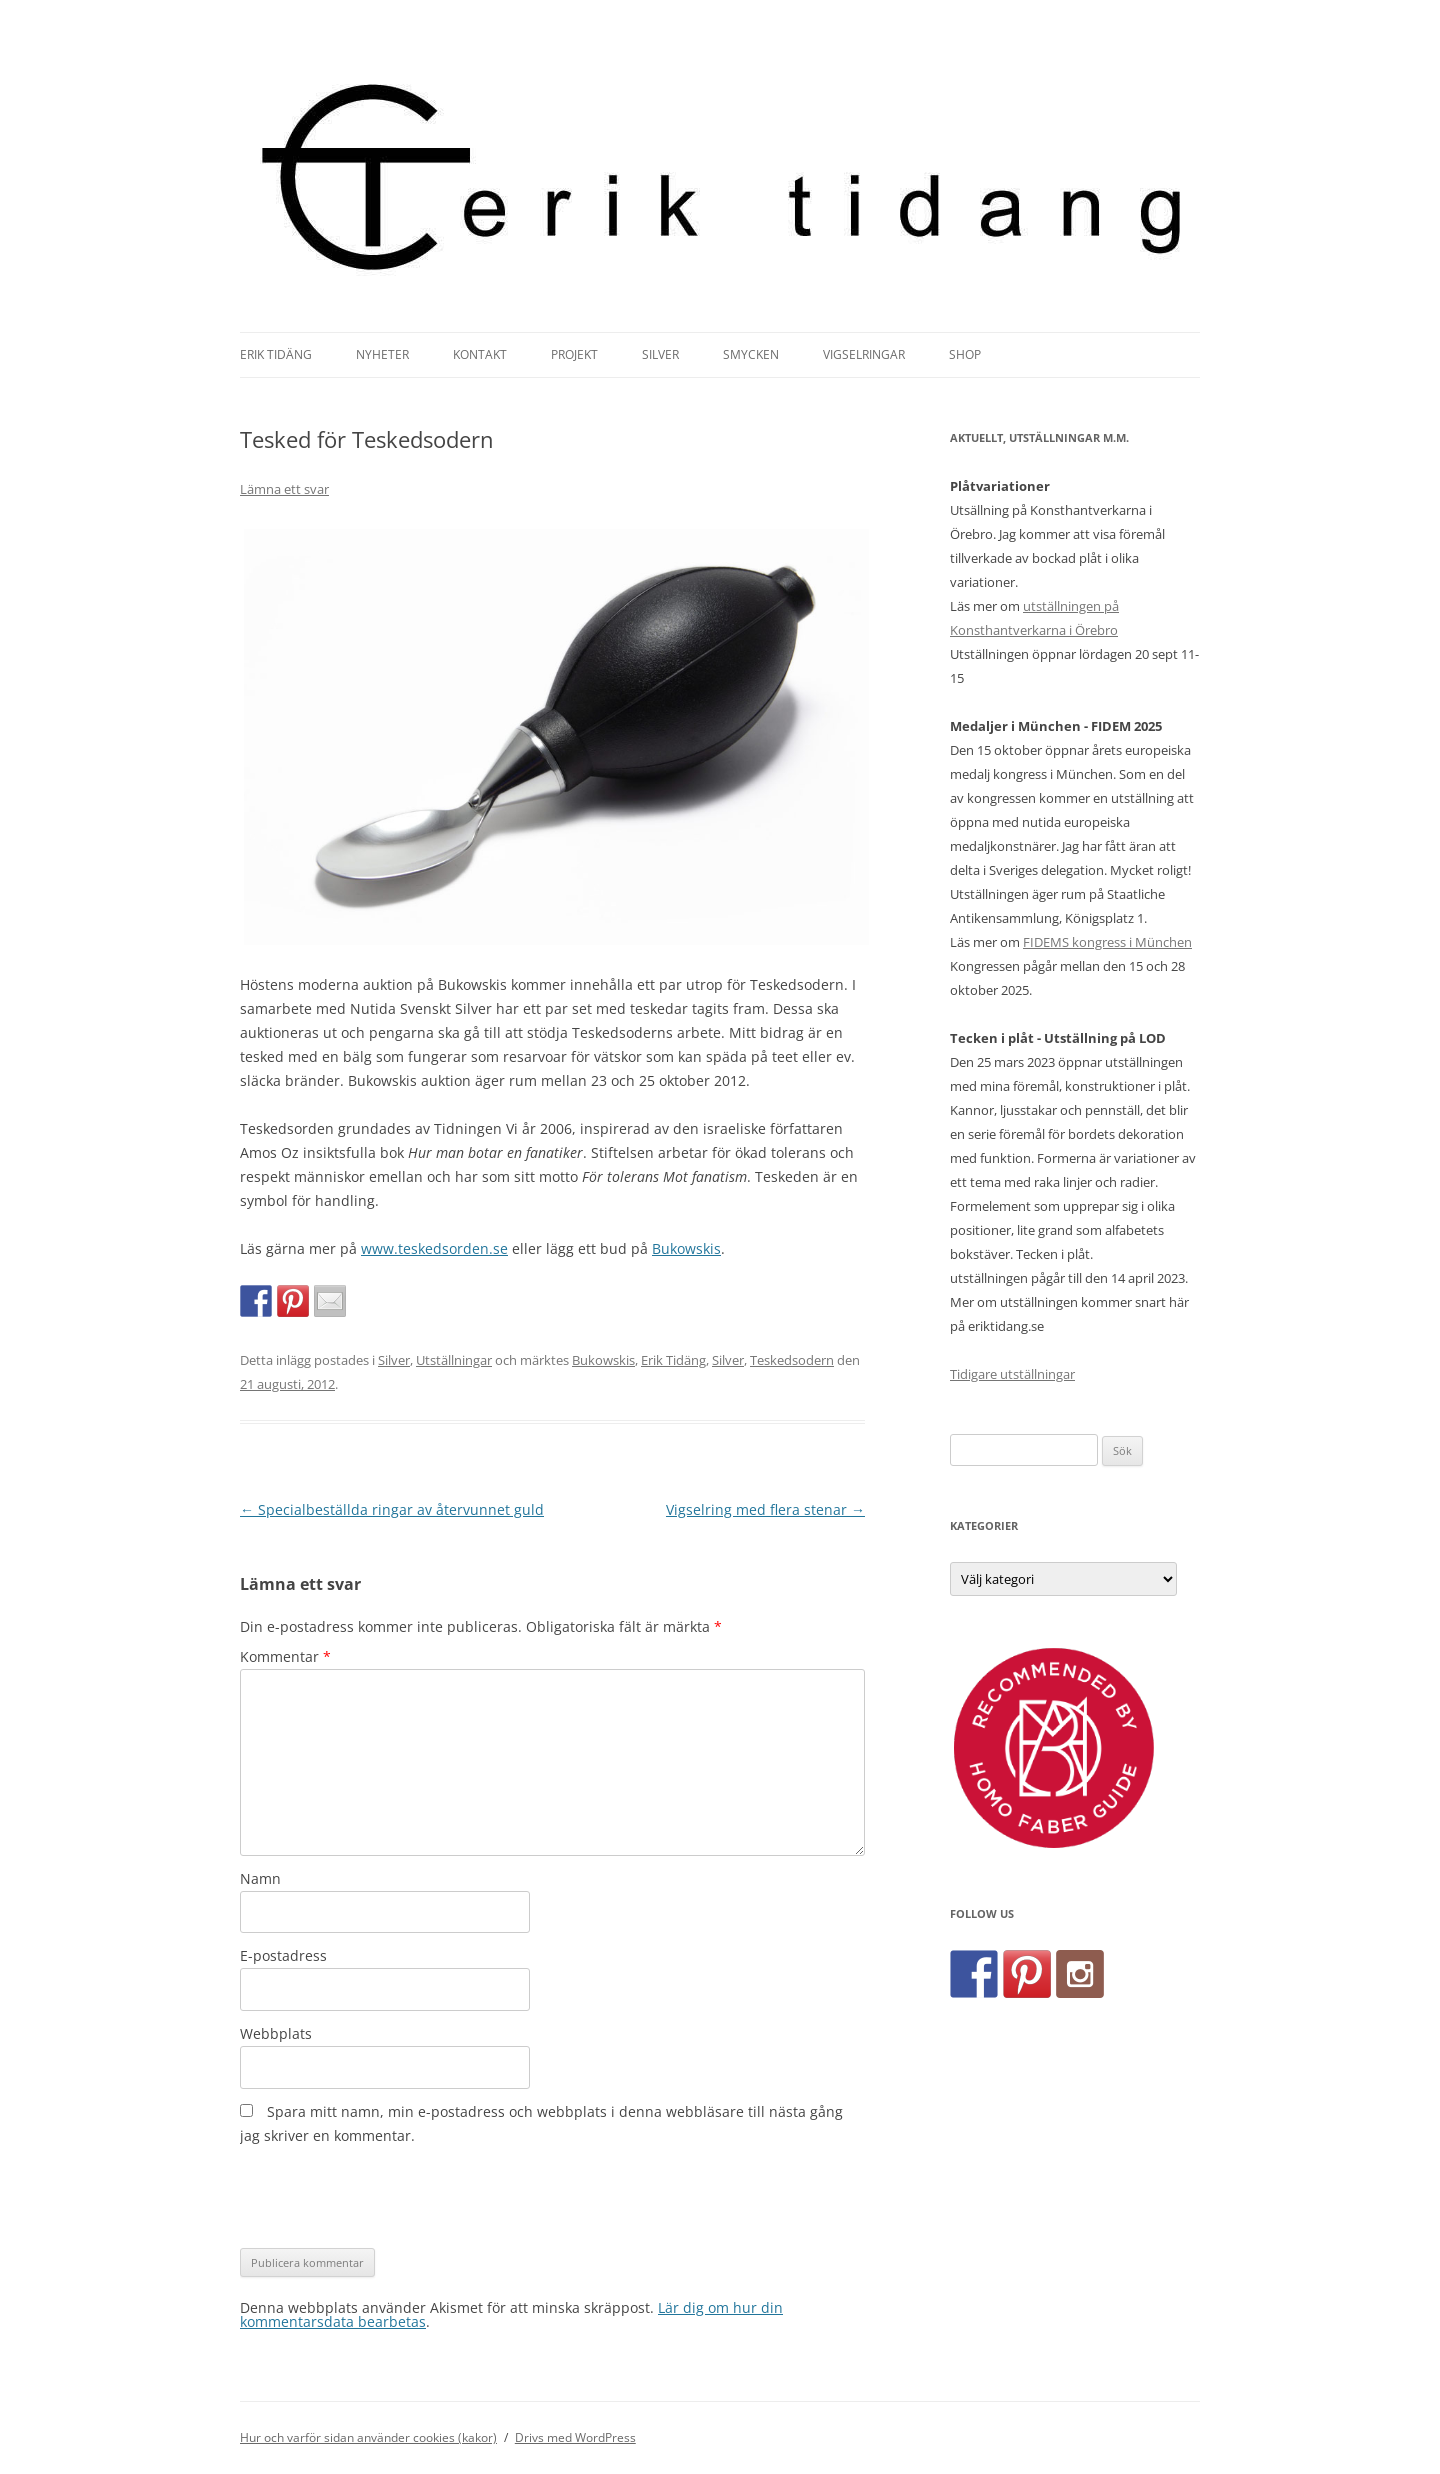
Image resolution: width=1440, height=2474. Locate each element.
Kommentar (285, 1656)
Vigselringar (864, 354)
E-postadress (283, 1955)
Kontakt (480, 354)
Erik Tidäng (276, 354)
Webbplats (276, 2033)
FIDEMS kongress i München (1107, 942)
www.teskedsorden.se (434, 1248)
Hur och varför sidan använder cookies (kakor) (368, 2437)
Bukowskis (686, 1248)
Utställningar (454, 1360)
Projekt (574, 354)
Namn (260, 1878)
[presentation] (392, 2198)
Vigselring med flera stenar (765, 1509)
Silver (660, 354)
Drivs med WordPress (575, 2437)
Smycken (751, 354)
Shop (965, 354)
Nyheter (382, 354)
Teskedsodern (792, 1360)
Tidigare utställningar (1012, 1374)
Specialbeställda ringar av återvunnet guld (392, 1509)
